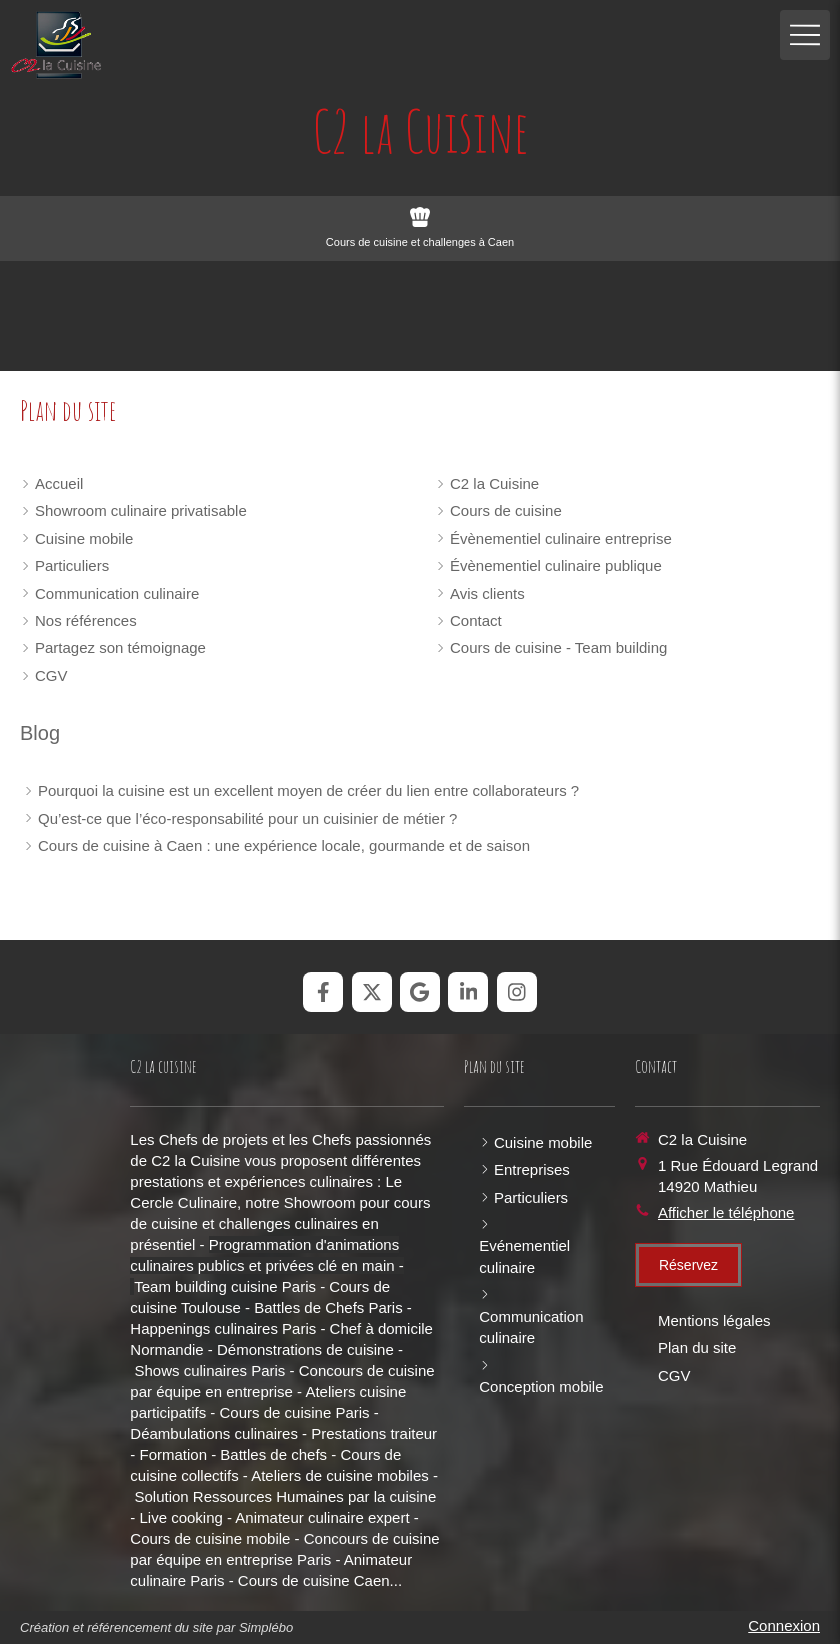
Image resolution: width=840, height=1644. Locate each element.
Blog (40, 733)
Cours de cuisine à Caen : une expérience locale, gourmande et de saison (284, 845)
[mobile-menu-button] (805, 35)
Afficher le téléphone (726, 1212)
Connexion (784, 1625)
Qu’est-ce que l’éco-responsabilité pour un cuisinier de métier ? (247, 818)
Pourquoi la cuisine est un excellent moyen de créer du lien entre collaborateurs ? (308, 790)
